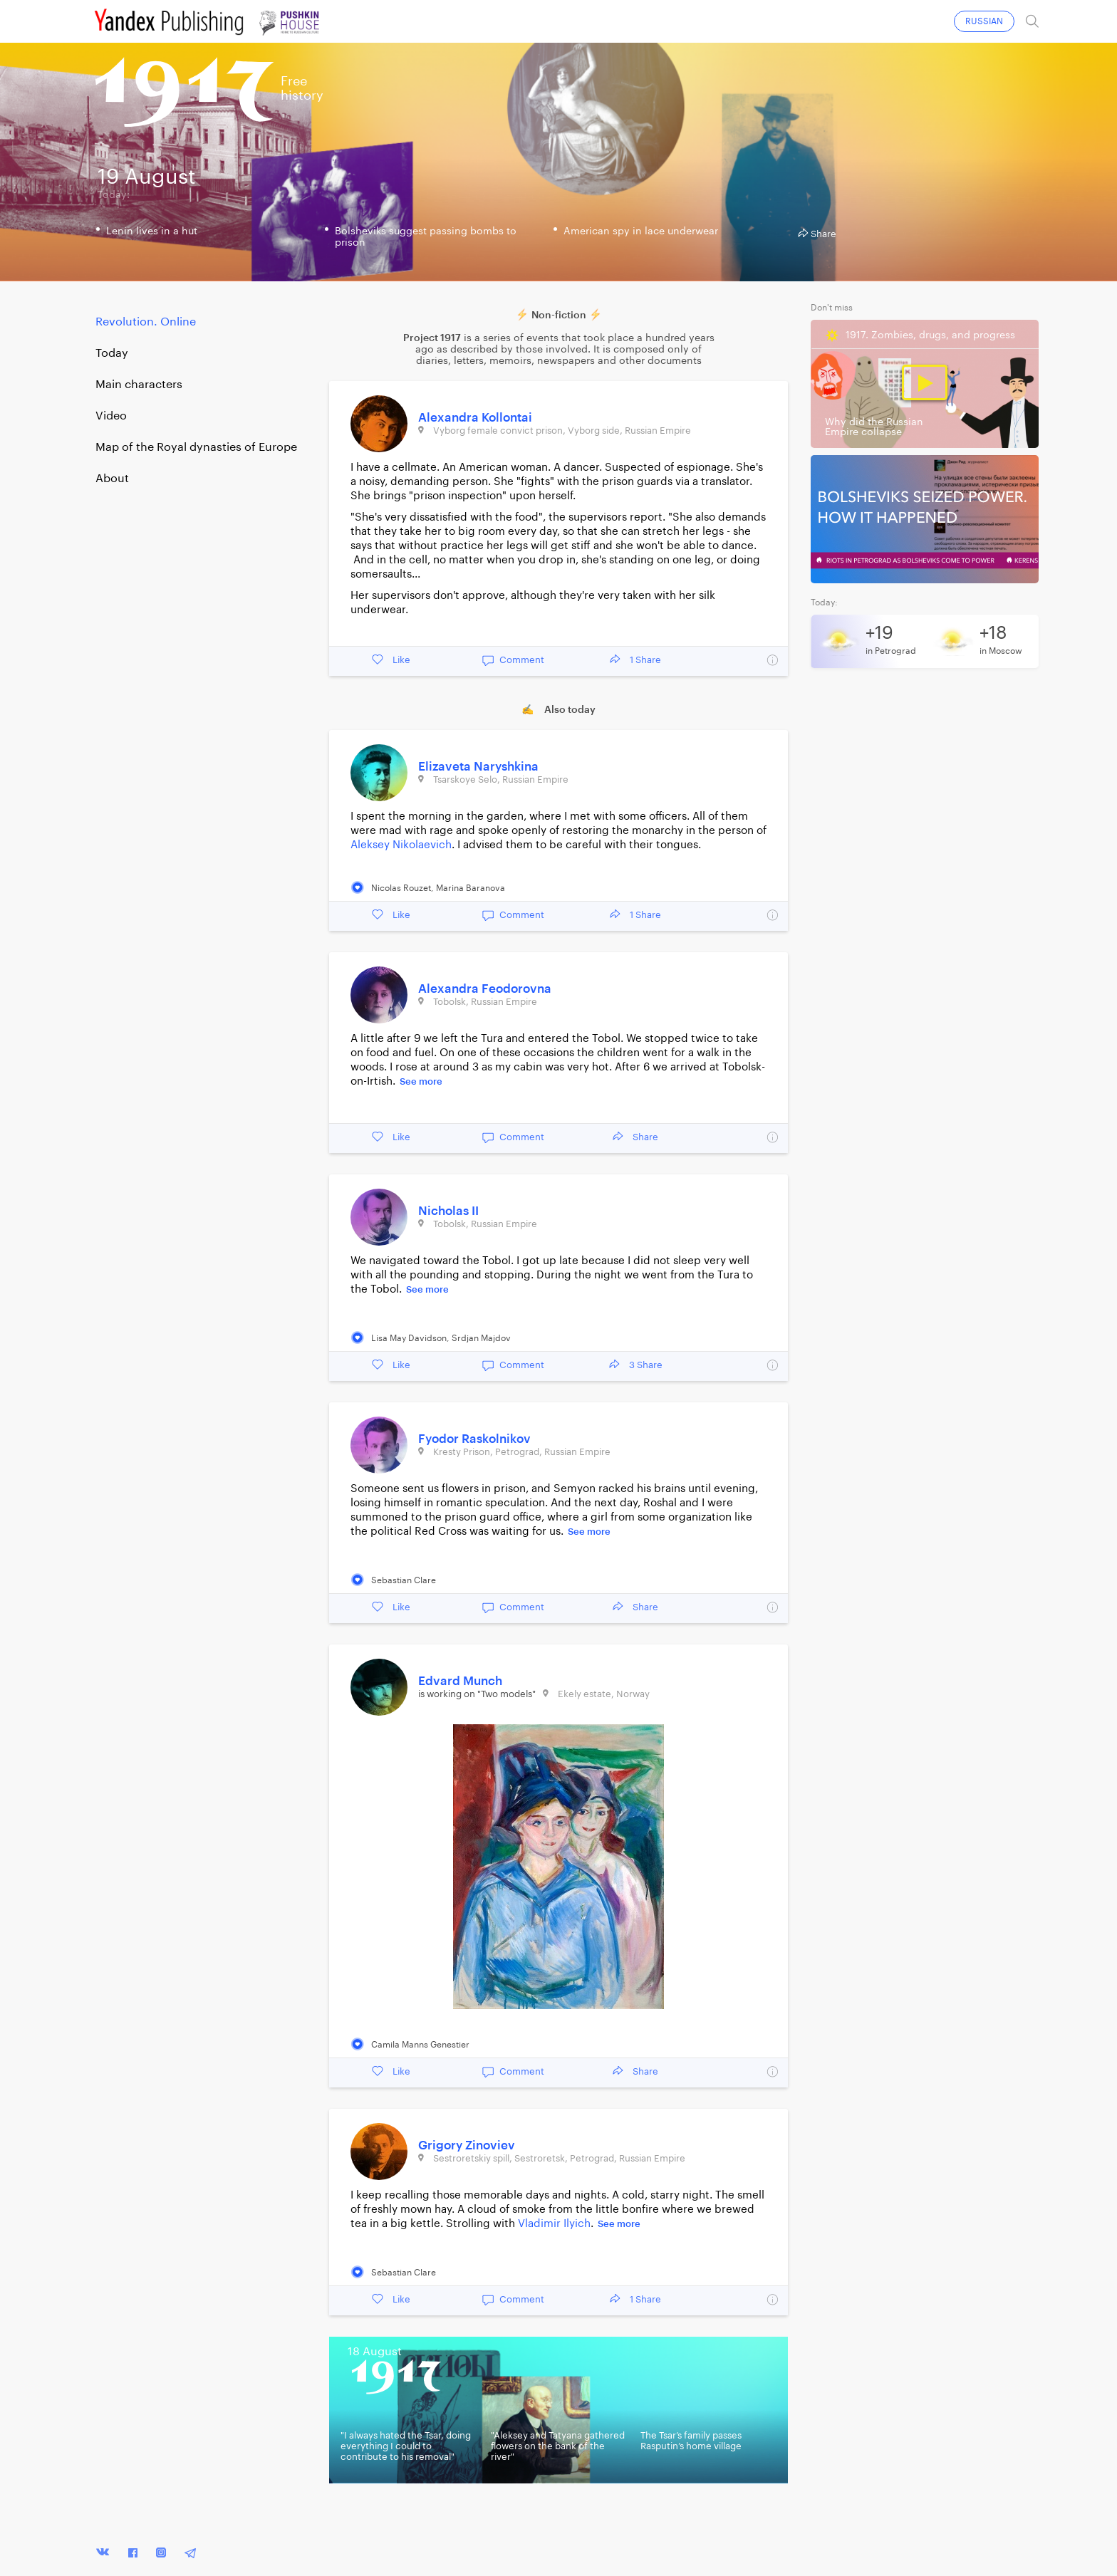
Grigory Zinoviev (466, 2145)
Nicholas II (448, 1211)
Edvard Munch (460, 1681)
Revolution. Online (145, 322)
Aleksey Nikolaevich (401, 845)
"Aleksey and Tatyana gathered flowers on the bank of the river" (558, 2446)
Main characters (138, 384)
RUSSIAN (984, 21)
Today (111, 353)
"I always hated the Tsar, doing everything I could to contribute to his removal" (406, 2446)
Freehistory (302, 88)
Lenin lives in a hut (151, 231)
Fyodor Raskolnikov (474, 1439)
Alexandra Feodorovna (484, 989)
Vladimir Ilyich (554, 2223)
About (112, 478)
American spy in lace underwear (640, 231)
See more (421, 1081)
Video (111, 416)
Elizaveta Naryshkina (478, 767)
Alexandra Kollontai (475, 418)
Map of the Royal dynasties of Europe (196, 447)
